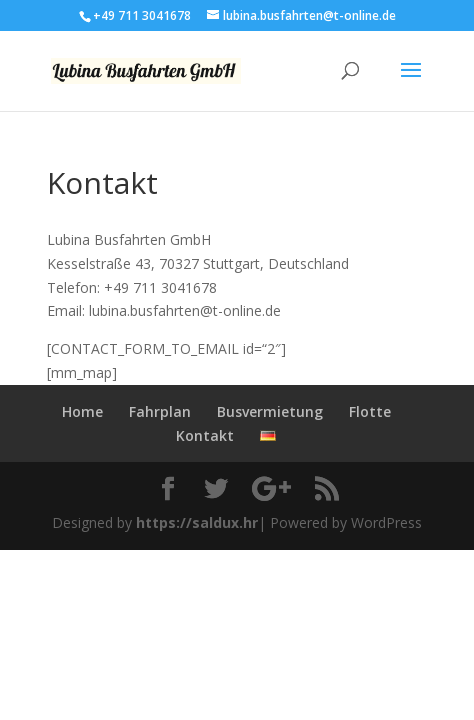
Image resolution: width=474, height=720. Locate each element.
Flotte (370, 411)
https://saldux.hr (197, 522)
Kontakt (205, 435)
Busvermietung (270, 411)
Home (82, 411)
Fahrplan (160, 411)
